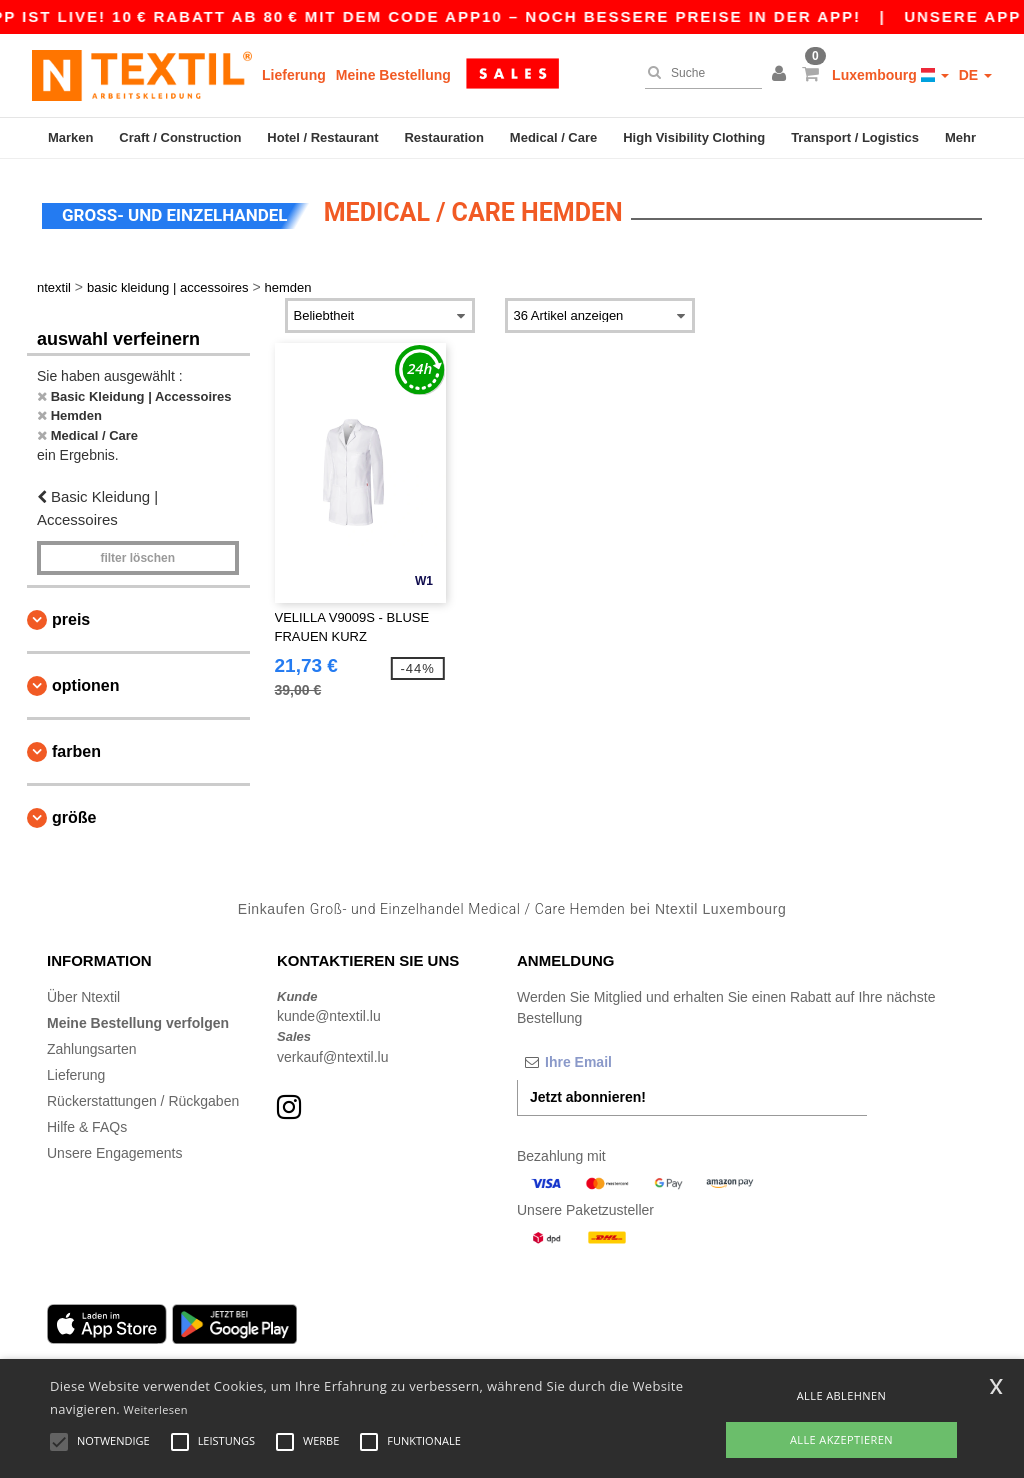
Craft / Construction (180, 137)
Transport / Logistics (855, 137)
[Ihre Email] (622, 1062)
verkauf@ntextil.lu (332, 1057)
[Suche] (698, 73)
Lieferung (294, 75)
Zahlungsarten (92, 1049)
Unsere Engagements (114, 1153)
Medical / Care (553, 137)
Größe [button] (74, 817)
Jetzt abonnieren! (588, 1097)
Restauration (443, 137)
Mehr (960, 137)
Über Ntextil (83, 997)
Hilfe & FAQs (87, 1127)
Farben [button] (76, 751)
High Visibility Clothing (694, 137)
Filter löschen (137, 558)
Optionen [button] (86, 685)
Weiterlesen (156, 1409)
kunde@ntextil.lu (329, 1016)
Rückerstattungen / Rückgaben (143, 1101)
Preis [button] (71, 619)
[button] (782, 75)
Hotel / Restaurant (322, 137)
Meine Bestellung (393, 75)
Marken (71, 137)
